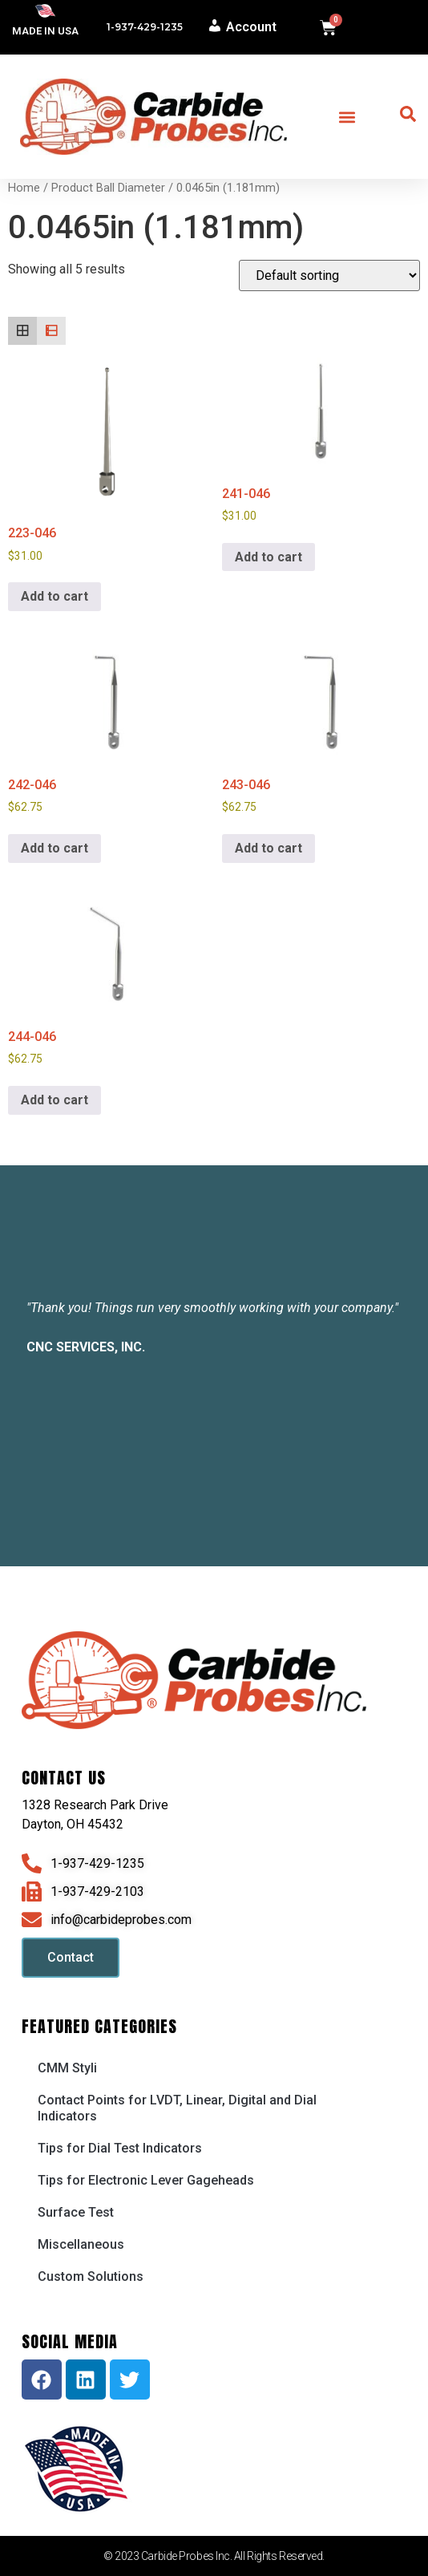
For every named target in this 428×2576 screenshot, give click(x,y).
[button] (347, 116)
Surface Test (76, 2212)
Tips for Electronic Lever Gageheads (146, 2180)
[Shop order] (329, 275)
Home (24, 187)
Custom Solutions (90, 2276)
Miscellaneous (81, 2244)
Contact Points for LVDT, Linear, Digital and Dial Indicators (177, 2108)
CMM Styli (67, 2068)
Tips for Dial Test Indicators (120, 2148)
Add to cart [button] (54, 596)
